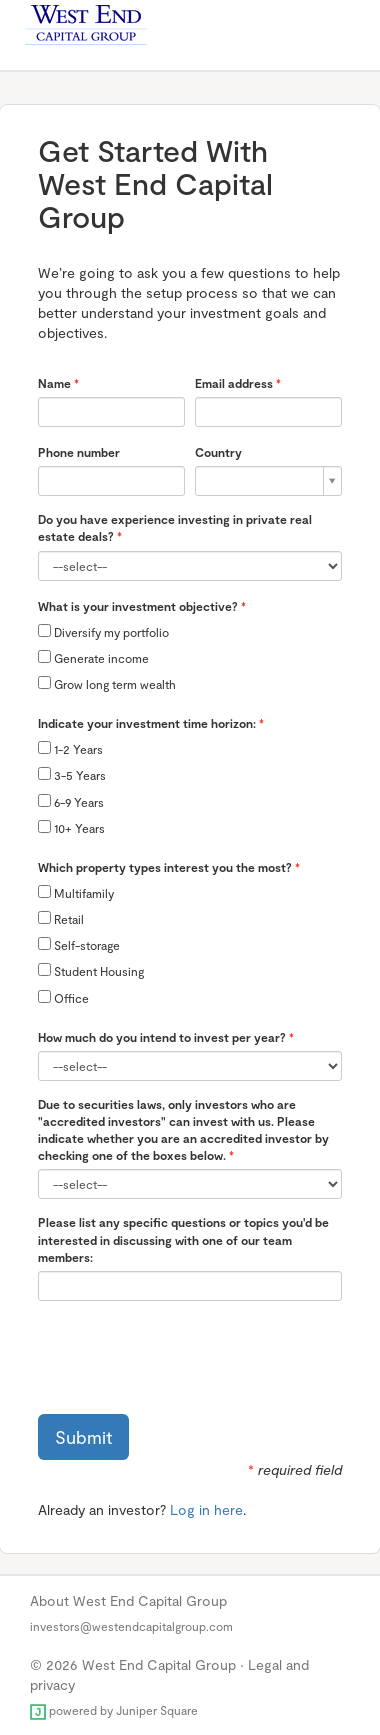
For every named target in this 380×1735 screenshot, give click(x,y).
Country (218, 452)
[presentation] (190, 1355)
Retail (61, 918)
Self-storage (79, 944)
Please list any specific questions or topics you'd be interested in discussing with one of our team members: (183, 1239)
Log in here (206, 1509)
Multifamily (76, 892)
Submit (83, 1437)
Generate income (93, 657)
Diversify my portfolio (103, 631)
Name (54, 383)
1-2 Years (70, 748)
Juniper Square (157, 1710)
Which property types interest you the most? (165, 867)
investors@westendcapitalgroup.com (131, 1626)
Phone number (79, 452)
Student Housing (91, 970)
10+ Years (71, 827)
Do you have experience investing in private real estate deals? (175, 527)
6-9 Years (71, 801)
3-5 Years (72, 774)
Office (63, 997)
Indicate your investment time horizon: (147, 723)
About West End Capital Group (128, 1600)
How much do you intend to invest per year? (162, 1037)
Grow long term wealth (107, 683)
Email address (234, 383)
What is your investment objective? (138, 606)
